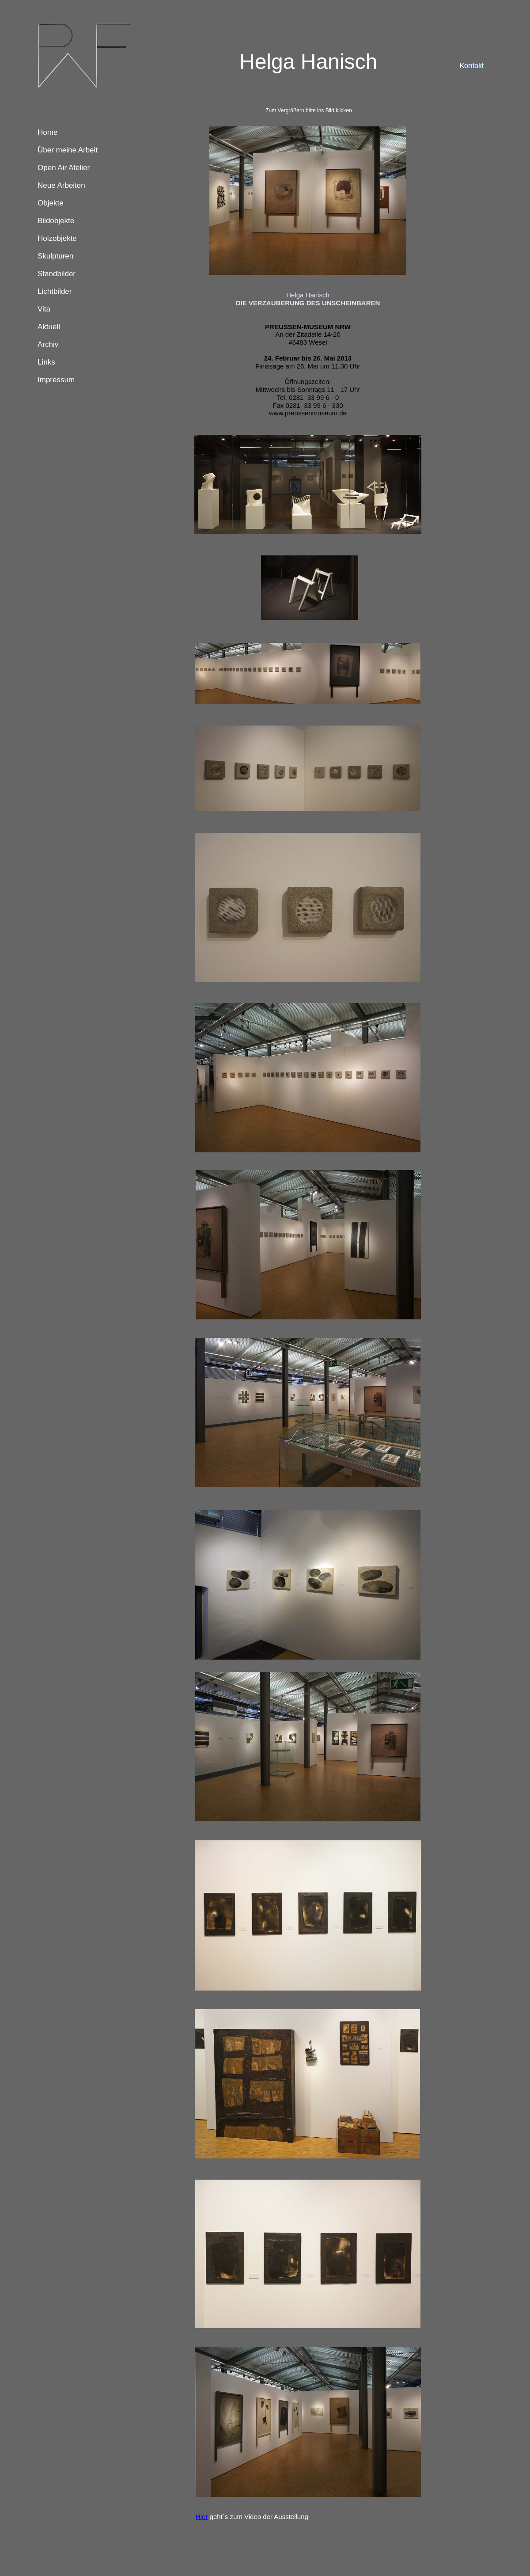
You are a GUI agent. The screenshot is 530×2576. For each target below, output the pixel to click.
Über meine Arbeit (68, 150)
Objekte (51, 203)
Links (46, 362)
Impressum (56, 380)
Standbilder (57, 274)
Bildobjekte (56, 221)
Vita (44, 309)
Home (47, 132)
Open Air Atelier (64, 167)
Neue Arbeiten (61, 185)
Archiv (48, 344)
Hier (202, 2516)
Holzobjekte (57, 238)
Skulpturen (55, 256)
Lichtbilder (55, 291)
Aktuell (49, 327)
